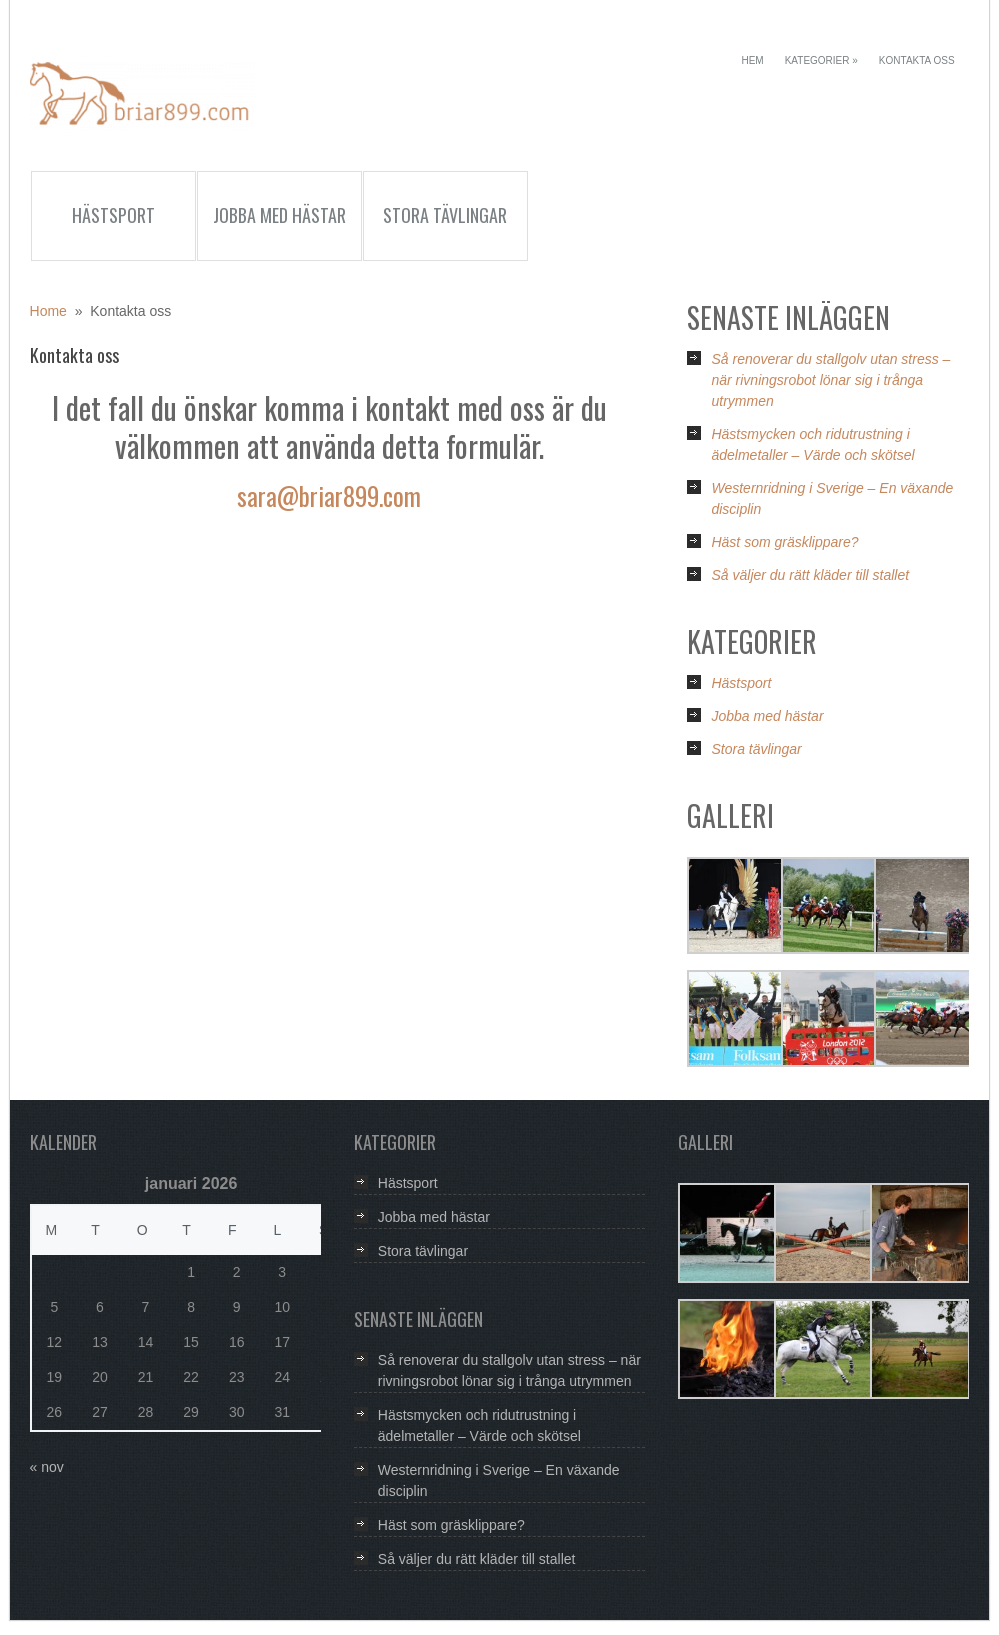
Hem (752, 60)
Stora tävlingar (445, 215)
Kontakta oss (917, 60)
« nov (47, 1467)
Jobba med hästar (279, 215)
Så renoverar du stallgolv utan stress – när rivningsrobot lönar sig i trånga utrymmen (830, 380)
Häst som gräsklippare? (784, 542)
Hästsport (113, 215)
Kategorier (821, 60)
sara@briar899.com (329, 495)
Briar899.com (142, 102)
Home (48, 311)
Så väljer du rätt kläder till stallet (810, 575)
